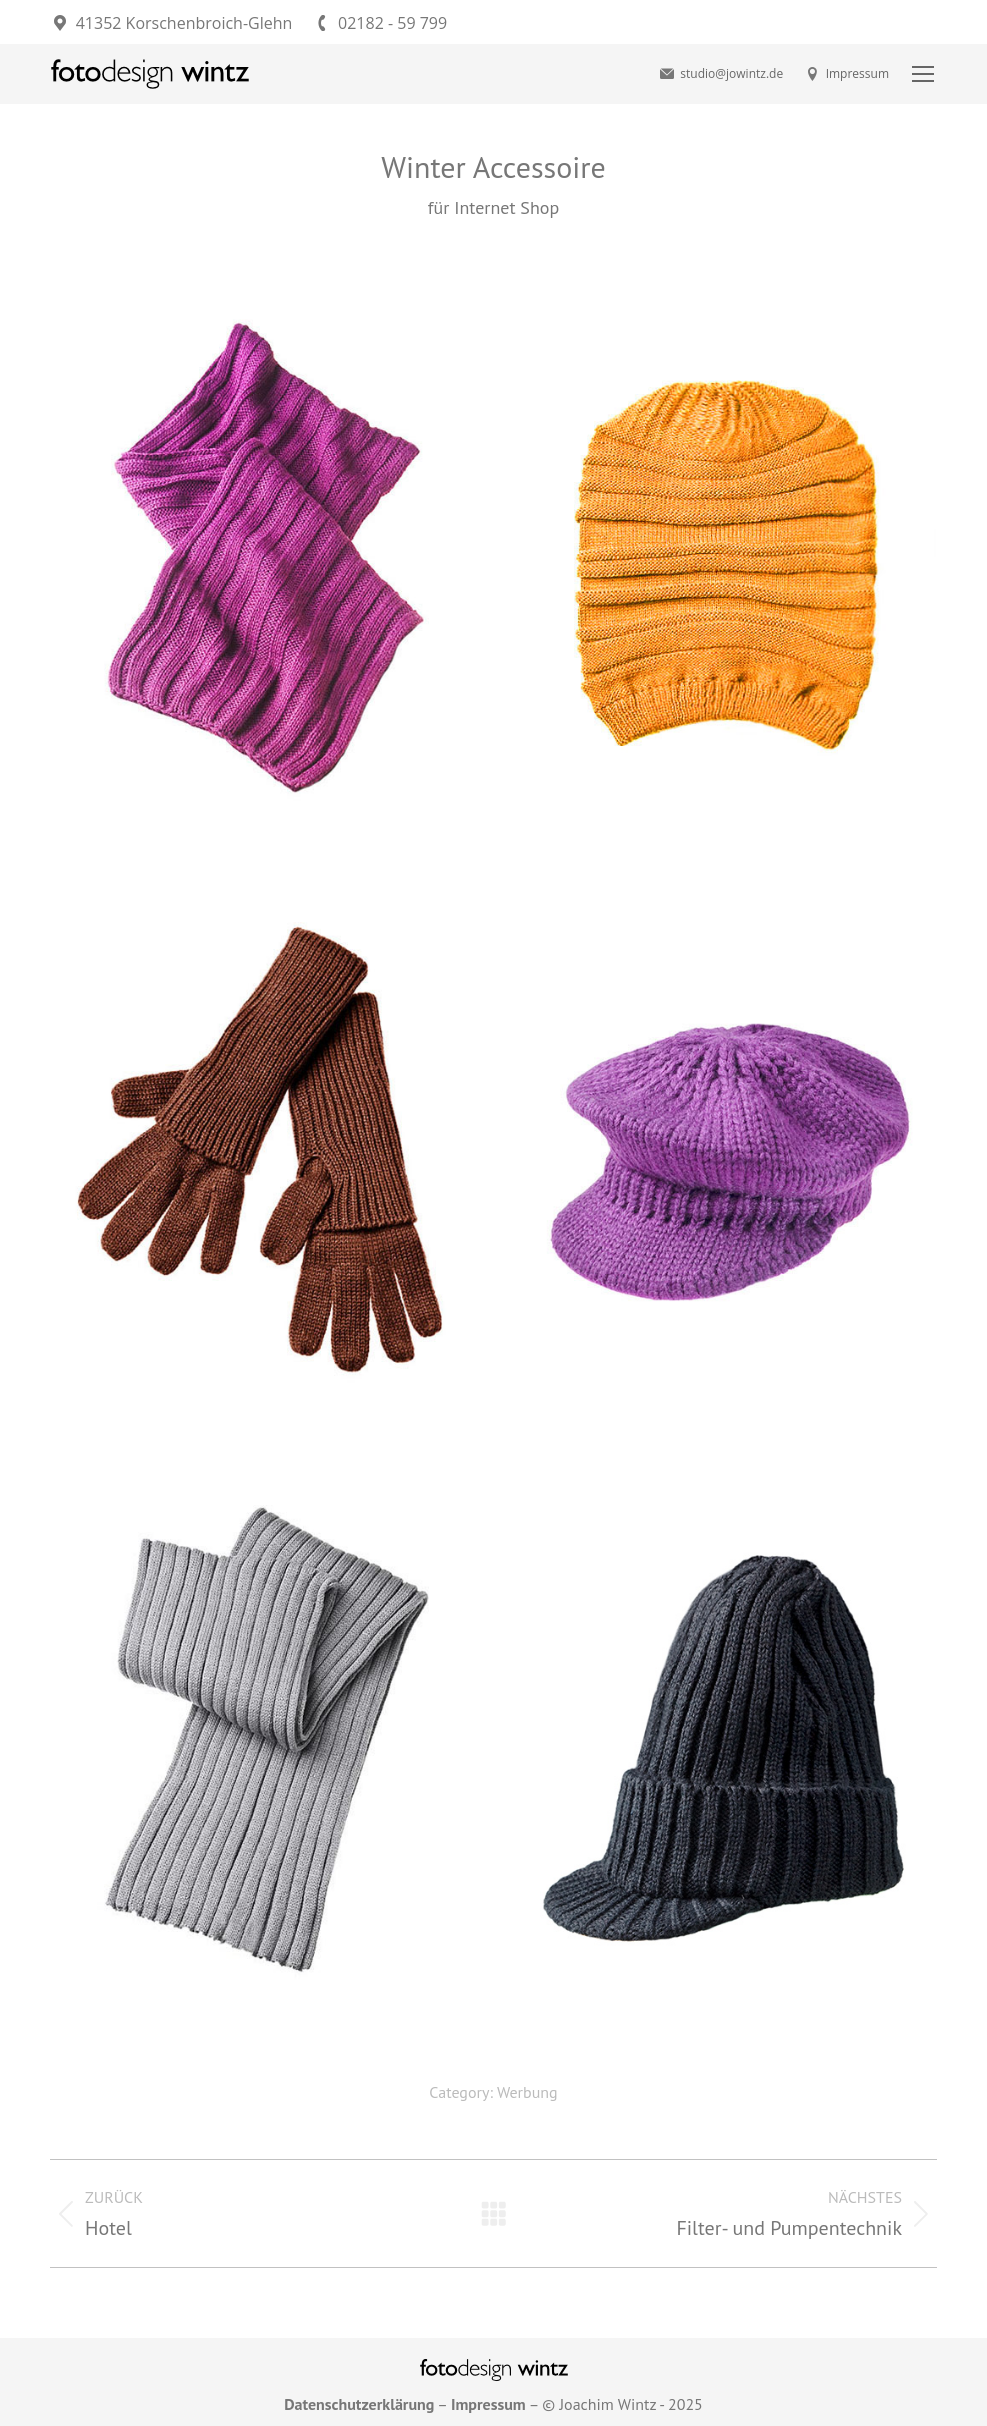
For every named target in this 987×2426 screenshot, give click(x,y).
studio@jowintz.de (720, 74)
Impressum (846, 74)
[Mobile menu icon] (923, 74)
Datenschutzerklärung (359, 2404)
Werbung (527, 2092)
